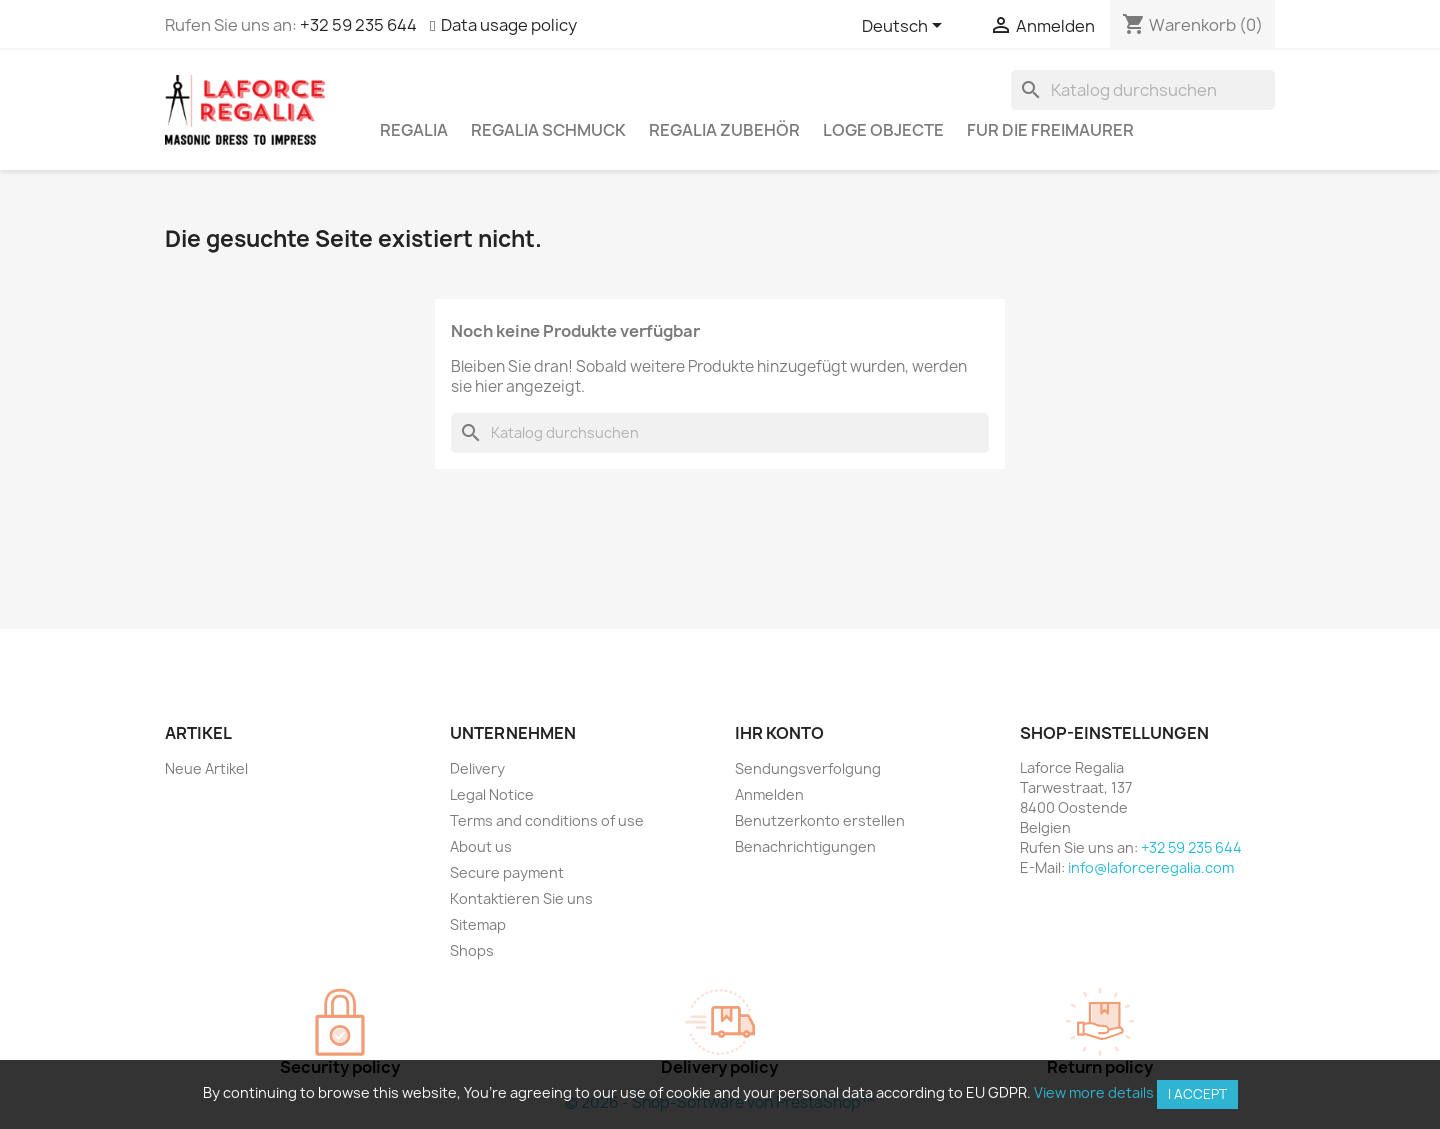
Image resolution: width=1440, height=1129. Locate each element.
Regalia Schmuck (548, 130)
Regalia (414, 130)
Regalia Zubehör (724, 130)
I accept (1197, 1094)
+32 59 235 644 (358, 25)
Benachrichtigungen (805, 846)
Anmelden (769, 794)
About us (481, 846)
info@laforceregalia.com (1151, 867)
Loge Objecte (883, 130)
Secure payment (507, 872)
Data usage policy (509, 25)
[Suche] (1143, 90)
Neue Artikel (206, 768)
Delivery (477, 768)
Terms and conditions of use (547, 820)
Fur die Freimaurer (1050, 130)
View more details (1094, 1092)
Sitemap (478, 924)
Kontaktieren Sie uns (521, 898)
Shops (472, 950)
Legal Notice (492, 794)
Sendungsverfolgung (808, 768)
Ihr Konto (779, 733)
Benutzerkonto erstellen (820, 820)
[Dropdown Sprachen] (905, 27)
